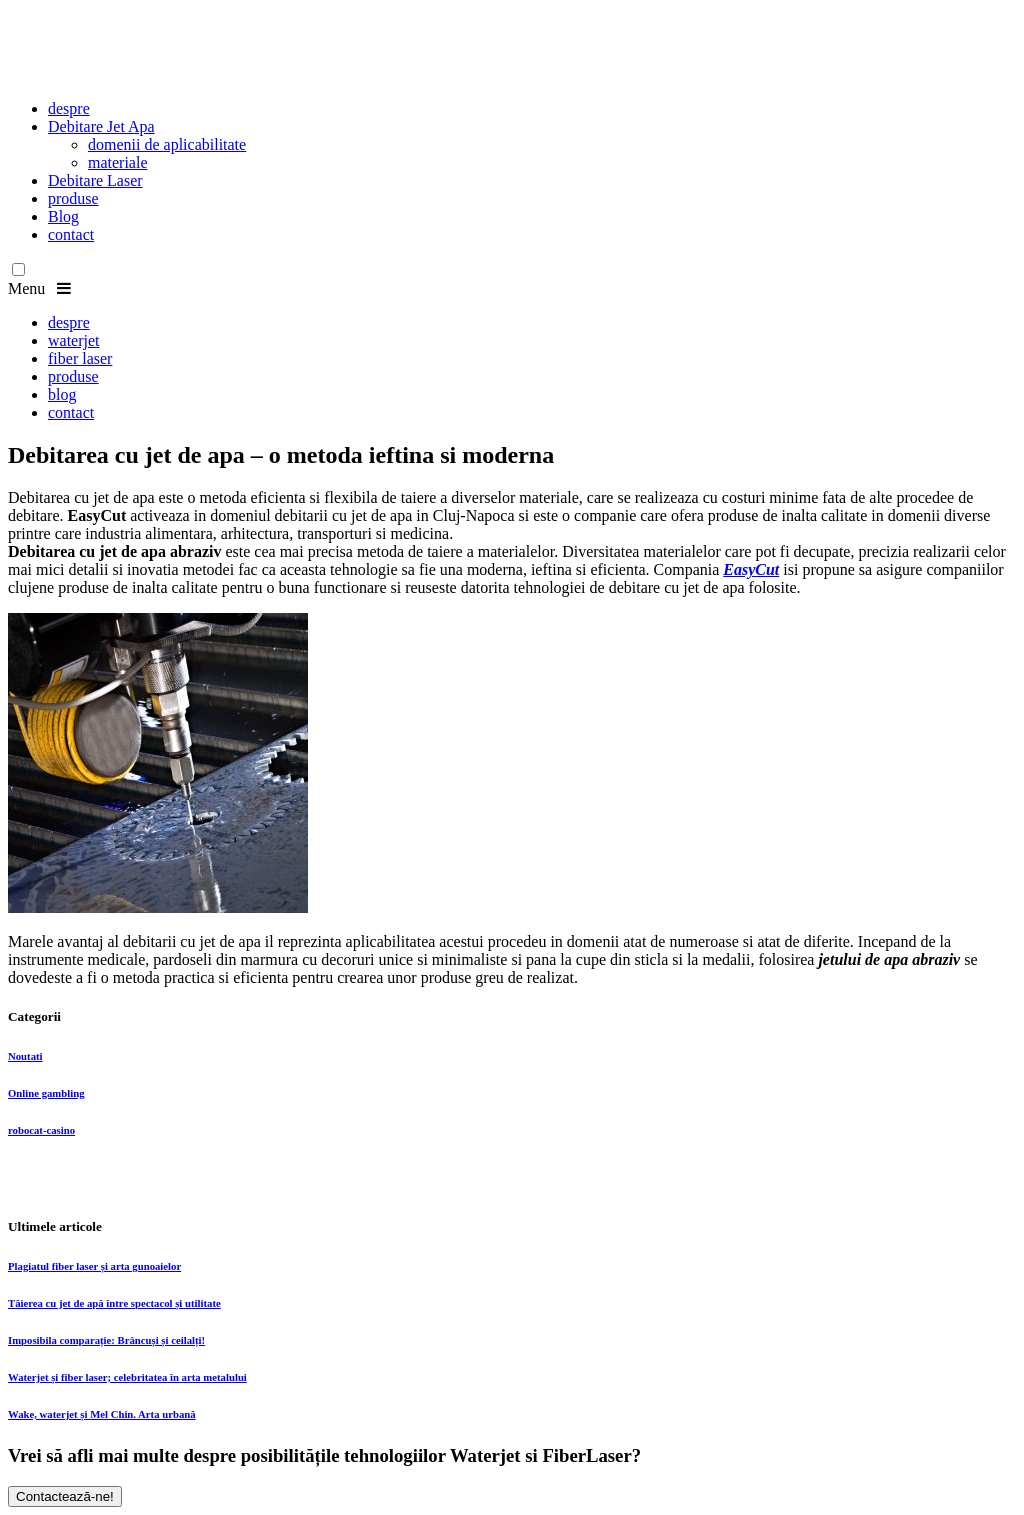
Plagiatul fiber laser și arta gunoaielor (94, 1266)
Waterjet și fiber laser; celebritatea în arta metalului (127, 1377)
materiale (118, 162)
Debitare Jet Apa (101, 126)
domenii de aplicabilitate (167, 144)
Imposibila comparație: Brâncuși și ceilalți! (106, 1340)
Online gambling (46, 1093)
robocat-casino (41, 1130)
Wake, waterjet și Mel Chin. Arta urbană (102, 1414)
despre (69, 108)
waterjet (74, 340)
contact (71, 234)
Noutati (25, 1056)
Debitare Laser (95, 180)
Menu (39, 288)
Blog (63, 216)
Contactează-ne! (65, 1496)
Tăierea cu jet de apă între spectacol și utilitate (114, 1303)
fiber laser (80, 358)
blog (62, 394)
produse (73, 198)
